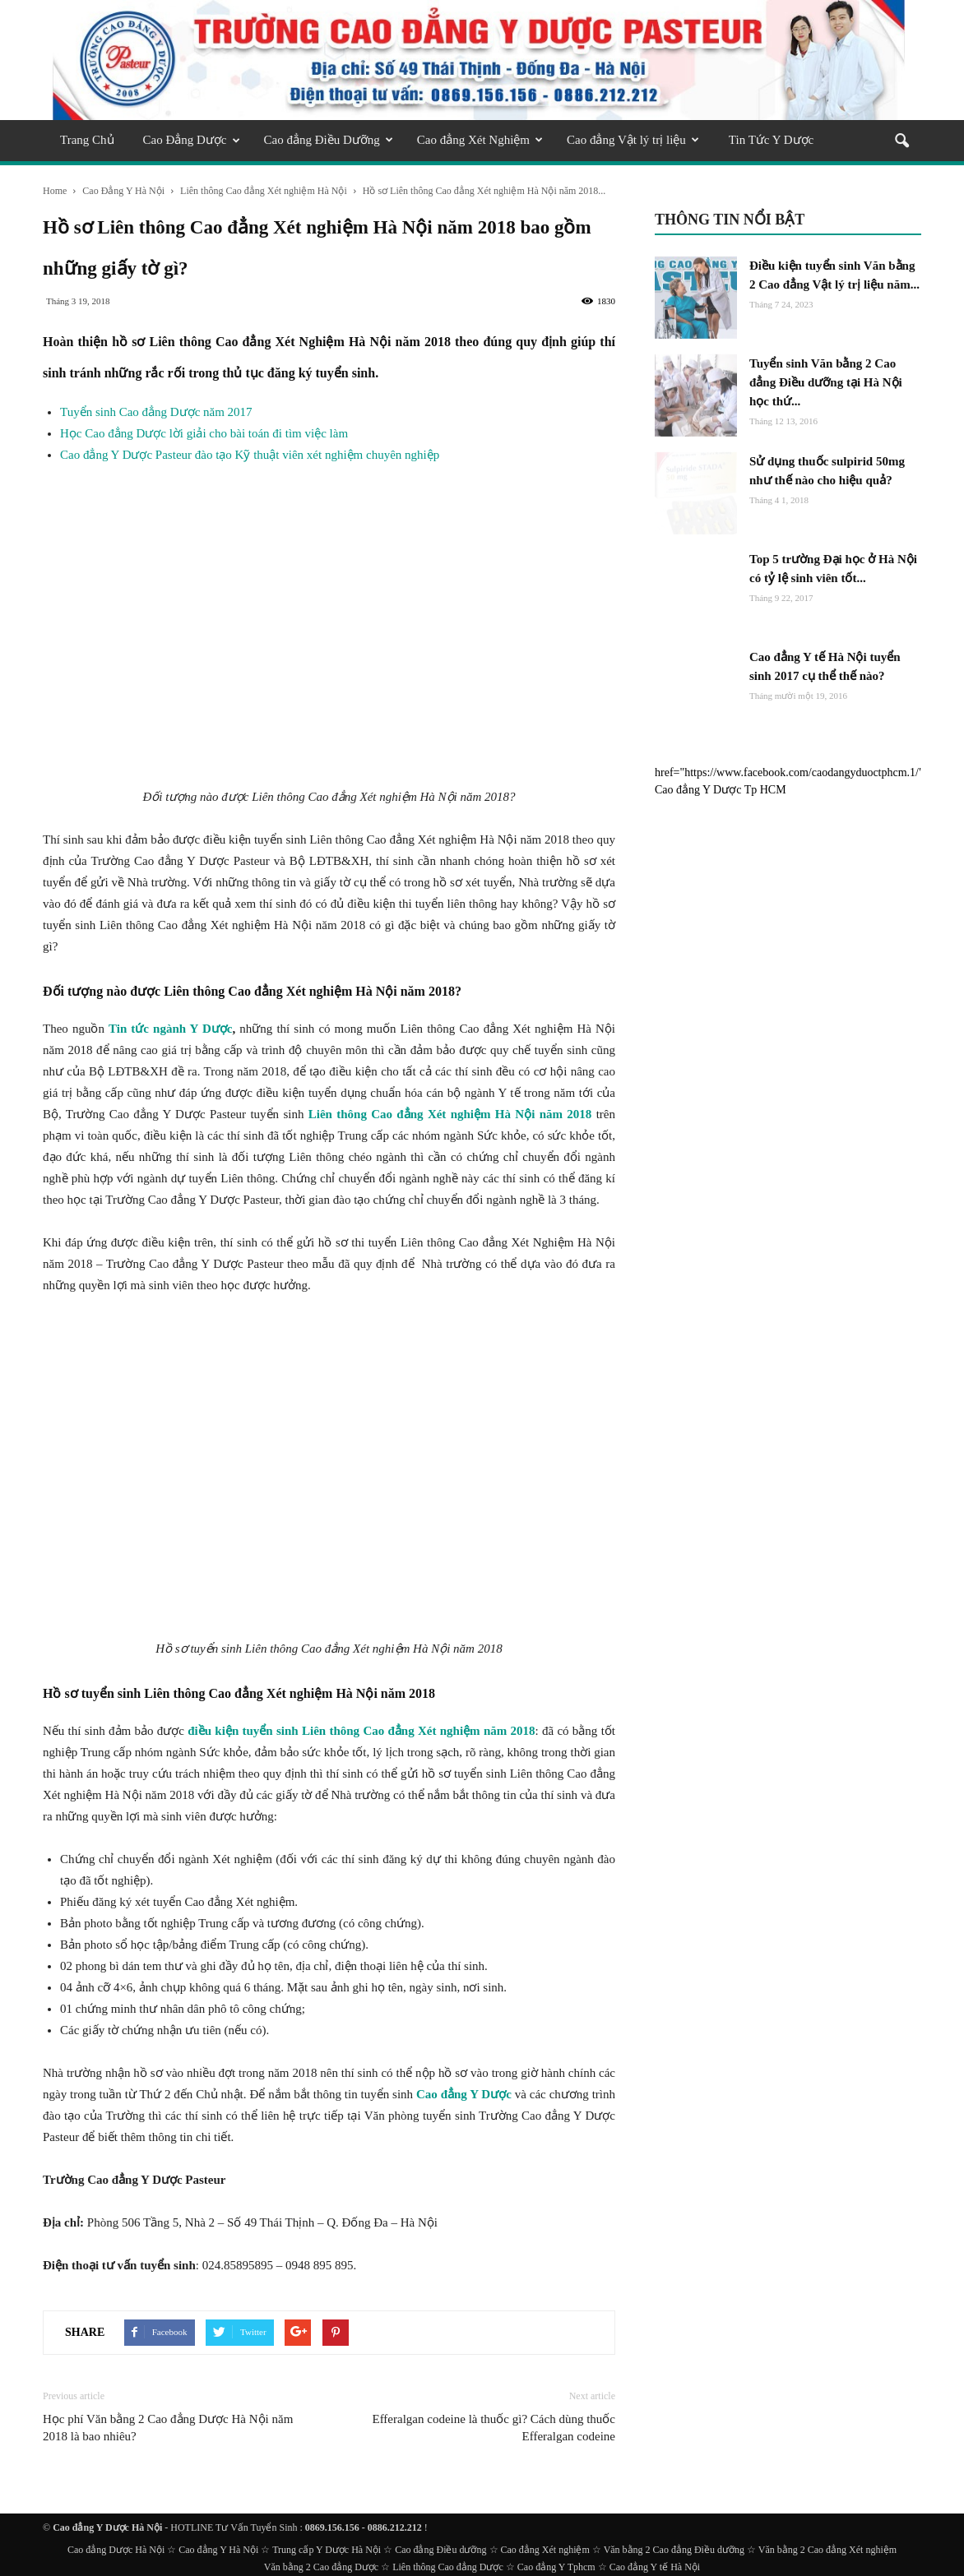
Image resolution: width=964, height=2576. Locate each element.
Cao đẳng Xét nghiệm (545, 2549)
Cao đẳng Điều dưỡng (440, 2549)
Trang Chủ (87, 139)
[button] (901, 142)
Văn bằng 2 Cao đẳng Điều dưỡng (674, 2549)
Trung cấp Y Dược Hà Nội (326, 2549)
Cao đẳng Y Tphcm (556, 2567)
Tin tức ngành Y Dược (170, 1028)
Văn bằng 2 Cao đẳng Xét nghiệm (827, 2549)
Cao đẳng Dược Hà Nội (116, 2549)
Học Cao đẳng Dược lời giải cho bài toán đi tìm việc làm (204, 433)
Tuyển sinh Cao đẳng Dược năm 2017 (156, 412)
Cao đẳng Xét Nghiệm (480, 139)
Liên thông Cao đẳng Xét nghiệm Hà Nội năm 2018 (450, 1114)
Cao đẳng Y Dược (464, 2094)
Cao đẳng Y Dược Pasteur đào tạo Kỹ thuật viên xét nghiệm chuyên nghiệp (249, 454)
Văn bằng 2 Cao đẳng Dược (321, 2567)
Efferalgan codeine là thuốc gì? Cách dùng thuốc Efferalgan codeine (493, 2427)
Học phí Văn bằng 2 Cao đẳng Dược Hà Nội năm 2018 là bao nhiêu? (168, 2427)
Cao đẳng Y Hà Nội (218, 2549)
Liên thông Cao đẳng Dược (447, 2567)
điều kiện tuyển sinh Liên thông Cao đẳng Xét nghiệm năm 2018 (361, 1730)
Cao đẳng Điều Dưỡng (328, 139)
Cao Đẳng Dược (191, 139)
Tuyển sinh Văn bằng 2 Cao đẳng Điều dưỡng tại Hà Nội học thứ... (825, 382)
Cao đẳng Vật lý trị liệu (633, 139)
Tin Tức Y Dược (771, 139)
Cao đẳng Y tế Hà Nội (654, 2567)
